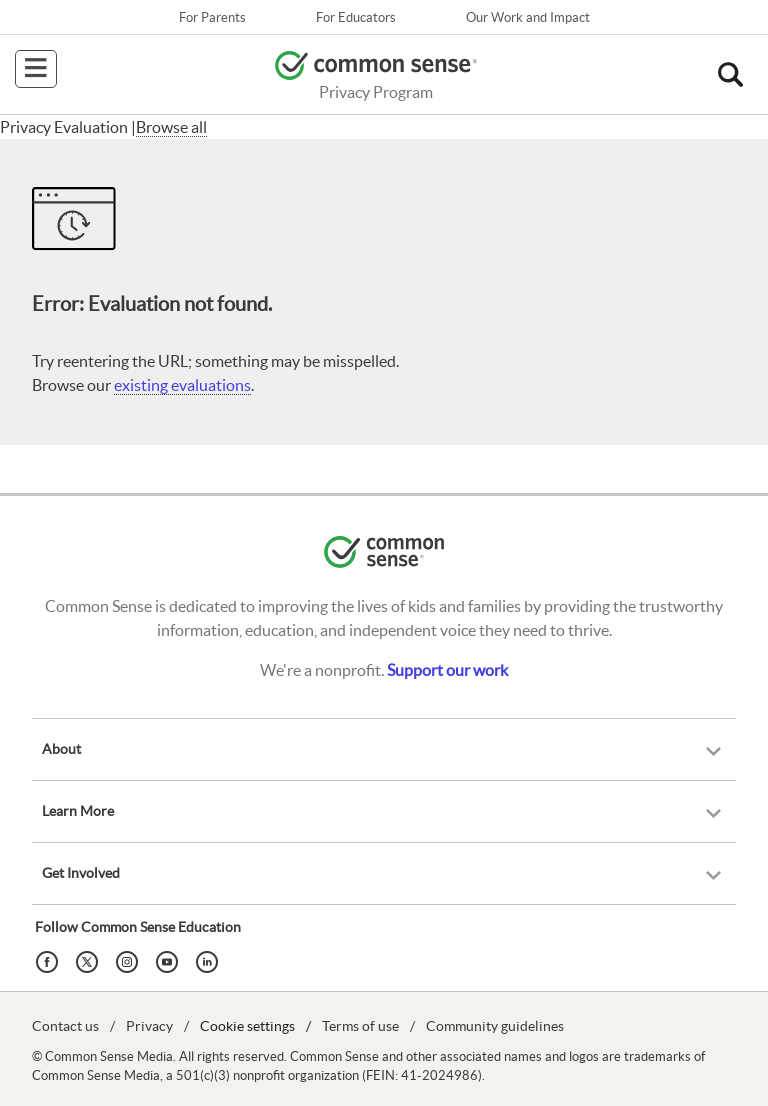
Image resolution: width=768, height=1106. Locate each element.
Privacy (149, 1026)
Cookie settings (247, 1026)
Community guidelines (495, 1026)
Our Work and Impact (528, 17)
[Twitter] (90, 960)
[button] (730, 75)
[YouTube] (170, 960)
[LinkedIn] (210, 960)
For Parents (212, 17)
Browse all (171, 127)
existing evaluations (182, 385)
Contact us (65, 1026)
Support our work (447, 670)
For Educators (356, 17)
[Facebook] (50, 960)
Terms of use (360, 1026)
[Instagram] (130, 960)
